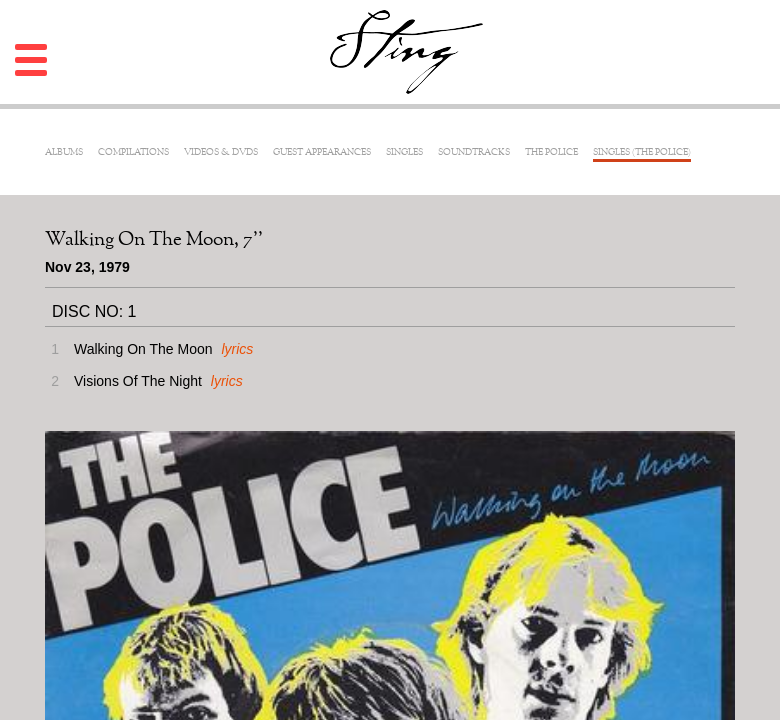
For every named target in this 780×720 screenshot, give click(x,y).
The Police (551, 152)
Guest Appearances (322, 152)
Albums (64, 152)
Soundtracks (474, 152)
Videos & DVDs (221, 152)
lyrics (237, 349)
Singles (404, 152)
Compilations (133, 152)
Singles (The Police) (642, 152)
